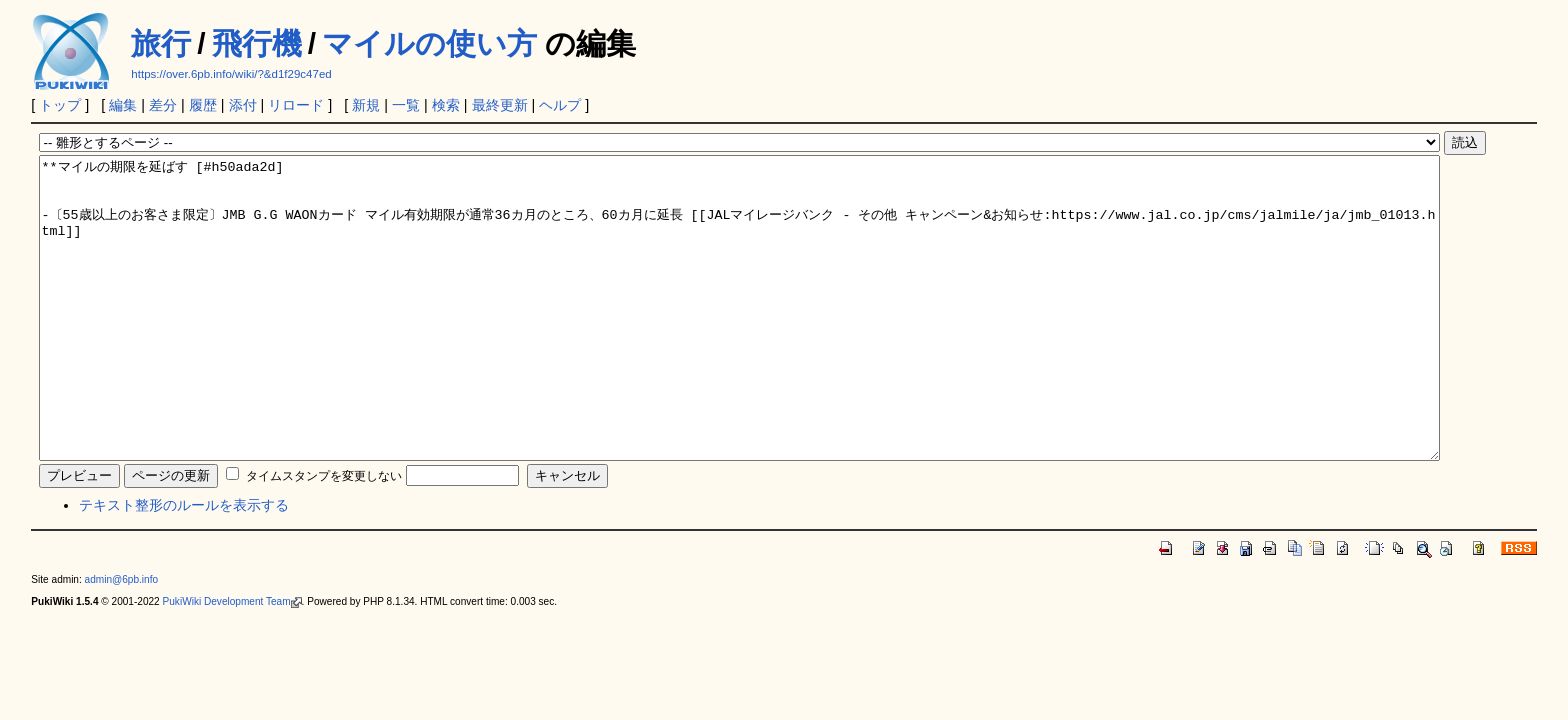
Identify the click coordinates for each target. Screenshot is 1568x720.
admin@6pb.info (122, 639)
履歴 (203, 105)
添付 (243, 105)
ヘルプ (560, 105)
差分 (163, 105)
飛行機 (257, 43)
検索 (446, 105)
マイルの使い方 (429, 43)
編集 (123, 105)
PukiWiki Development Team (232, 661)
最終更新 (500, 105)
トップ (60, 105)
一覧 (406, 105)
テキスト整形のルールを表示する (184, 565)
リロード (296, 105)
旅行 (161, 43)
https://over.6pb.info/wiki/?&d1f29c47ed (231, 74)
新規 (366, 105)
